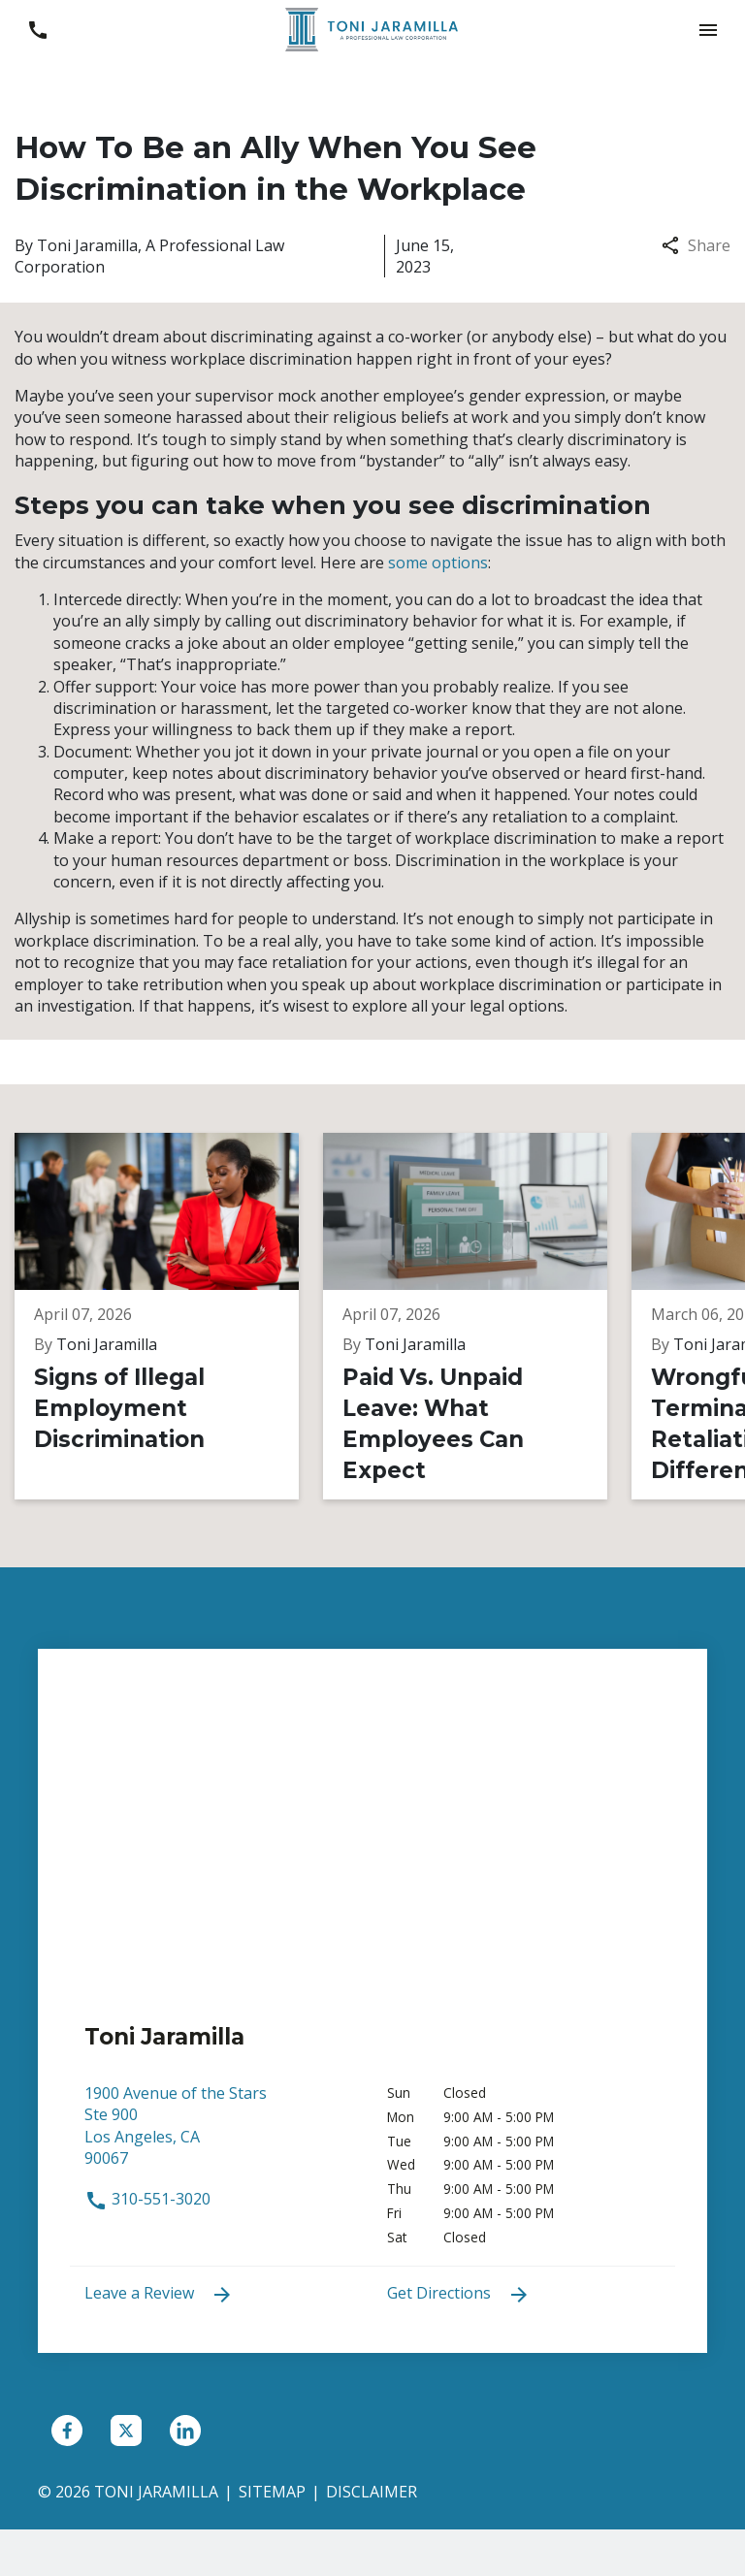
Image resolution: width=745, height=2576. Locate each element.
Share (696, 245)
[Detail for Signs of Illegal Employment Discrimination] (169, 1316)
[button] (707, 29)
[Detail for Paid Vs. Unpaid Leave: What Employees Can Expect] (477, 1316)
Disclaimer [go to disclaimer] (371, 2491)
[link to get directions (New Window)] (221, 2135)
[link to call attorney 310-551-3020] (37, 29)
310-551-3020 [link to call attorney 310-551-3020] (147, 2198)
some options (438, 562)
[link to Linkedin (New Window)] (185, 2430)
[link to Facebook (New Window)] (66, 2430)
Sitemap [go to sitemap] (272, 2491)
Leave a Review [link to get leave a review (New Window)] (159, 2294)
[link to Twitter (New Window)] (126, 2430)
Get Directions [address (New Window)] (459, 2294)
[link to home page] (372, 28)
